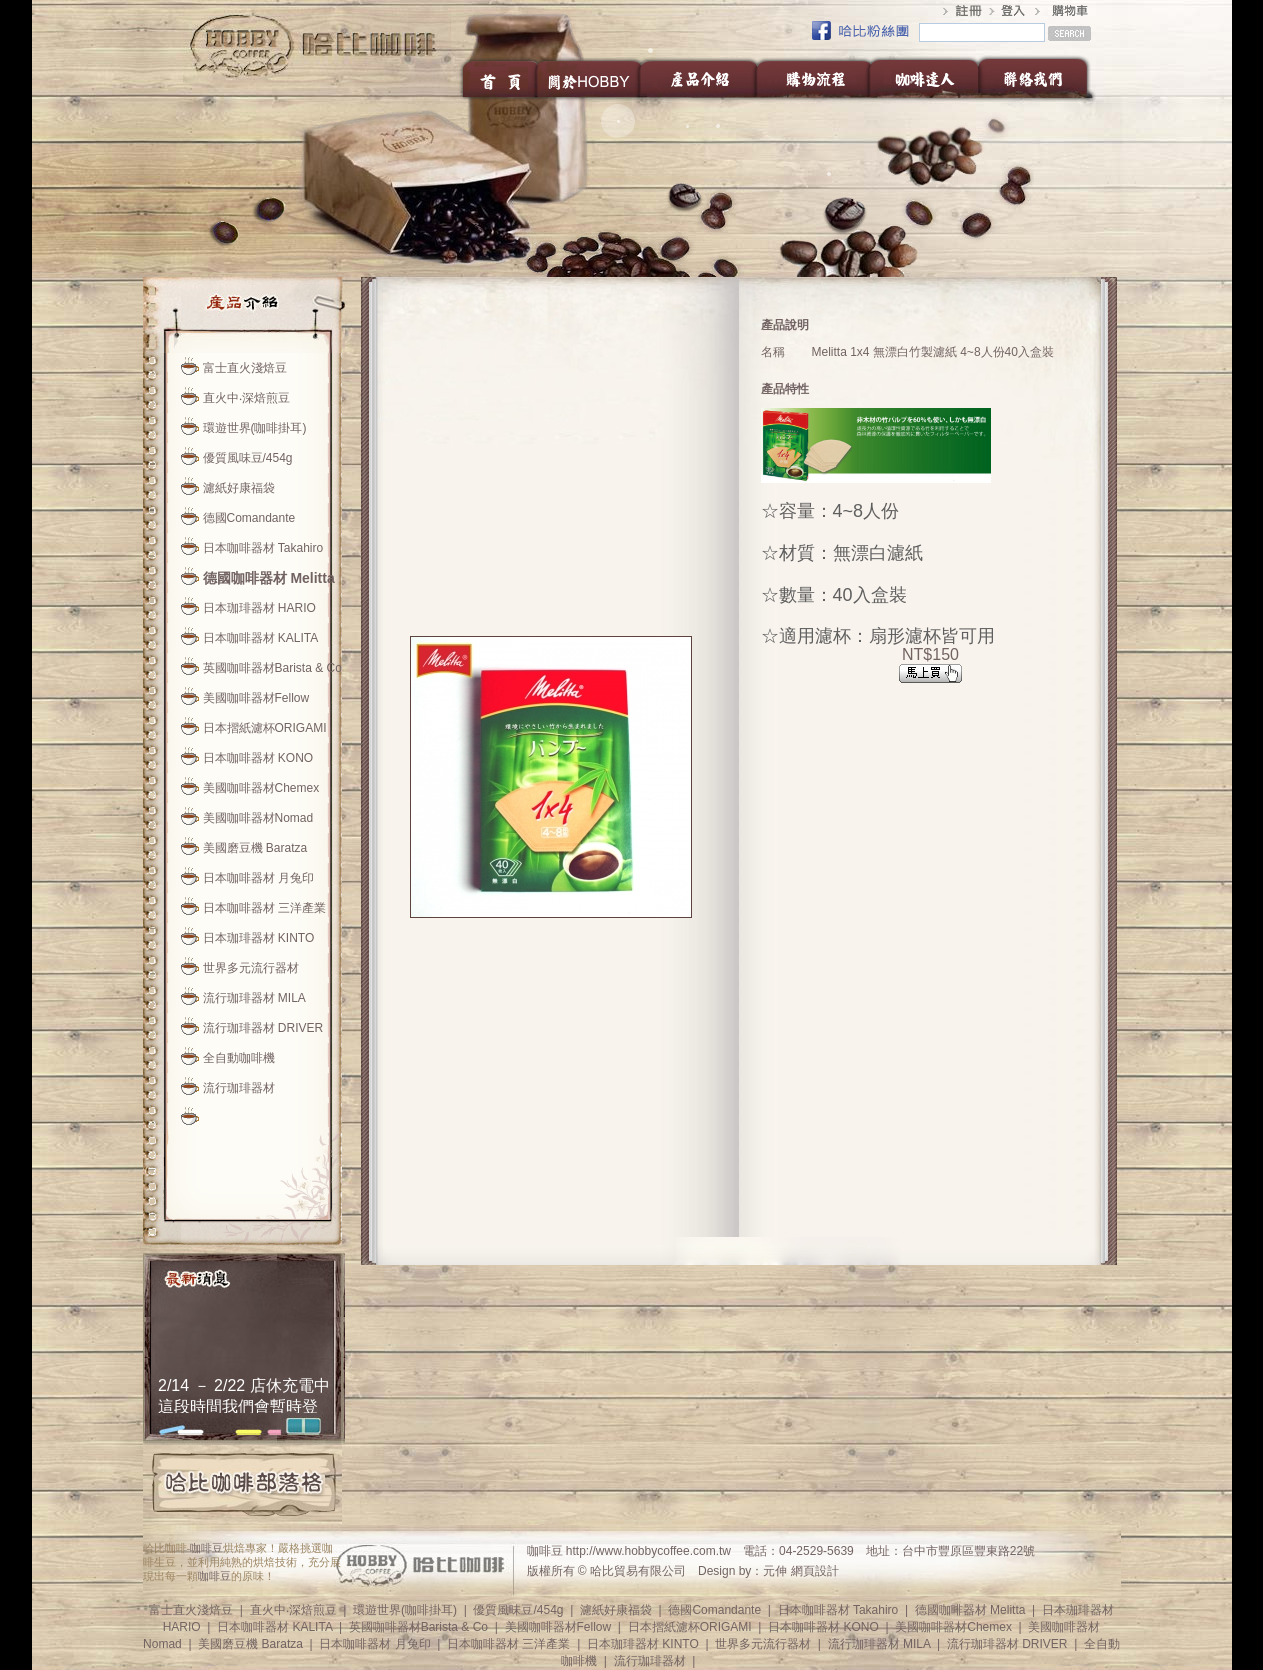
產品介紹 (699, 78)
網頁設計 (815, 1571)
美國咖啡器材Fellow (256, 698)
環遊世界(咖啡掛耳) (255, 428)
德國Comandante (249, 518)
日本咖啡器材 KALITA (261, 638)
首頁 (498, 78)
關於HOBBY (589, 78)
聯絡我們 (1038, 78)
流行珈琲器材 (239, 1088)
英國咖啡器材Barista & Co (272, 668)
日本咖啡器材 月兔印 (258, 878)
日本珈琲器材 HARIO (259, 608)
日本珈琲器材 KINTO (259, 938)
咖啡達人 (923, 78)
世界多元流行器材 (251, 968)
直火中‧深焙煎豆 (246, 398)
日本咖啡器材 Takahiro (263, 548)
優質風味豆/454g (248, 458)
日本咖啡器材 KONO (258, 758)
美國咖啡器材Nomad (258, 818)
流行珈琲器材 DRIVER (263, 1028)
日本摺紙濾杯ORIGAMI (265, 728)
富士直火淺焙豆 (245, 368)
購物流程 (813, 78)
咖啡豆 (206, 1548)
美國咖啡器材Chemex (261, 788)
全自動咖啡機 (239, 1058)
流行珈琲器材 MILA (254, 998)
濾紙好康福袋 (239, 488)
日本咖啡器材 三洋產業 (264, 908)
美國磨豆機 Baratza (255, 848)
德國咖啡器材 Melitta (269, 578)
